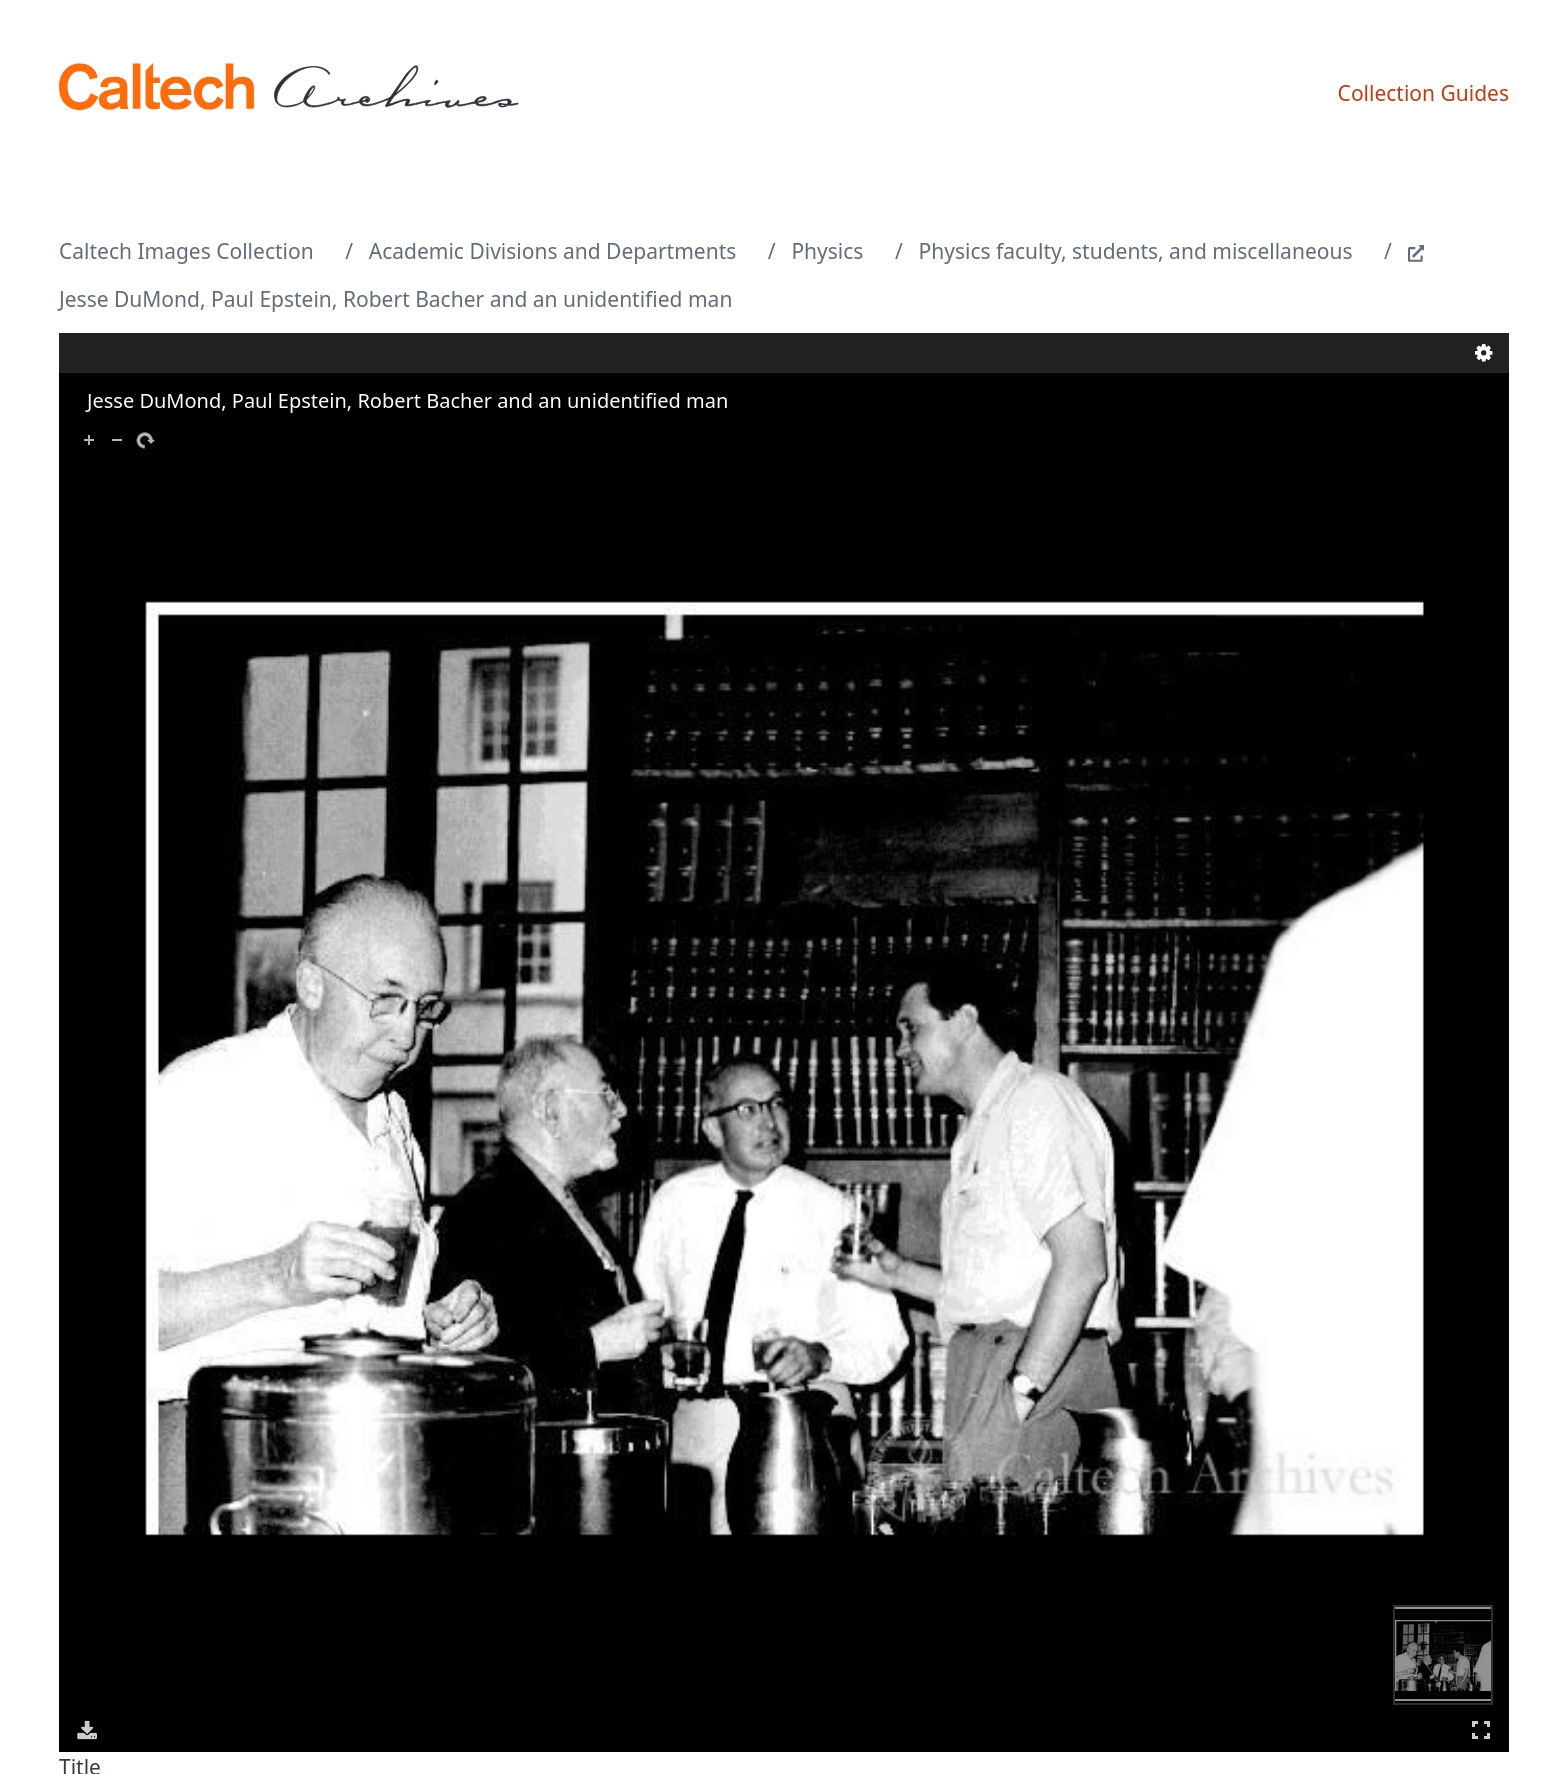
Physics (827, 251)
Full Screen (1481, 1729)
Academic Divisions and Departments (553, 251)
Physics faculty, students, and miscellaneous (1136, 251)
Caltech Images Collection (186, 251)
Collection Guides (1423, 93)
